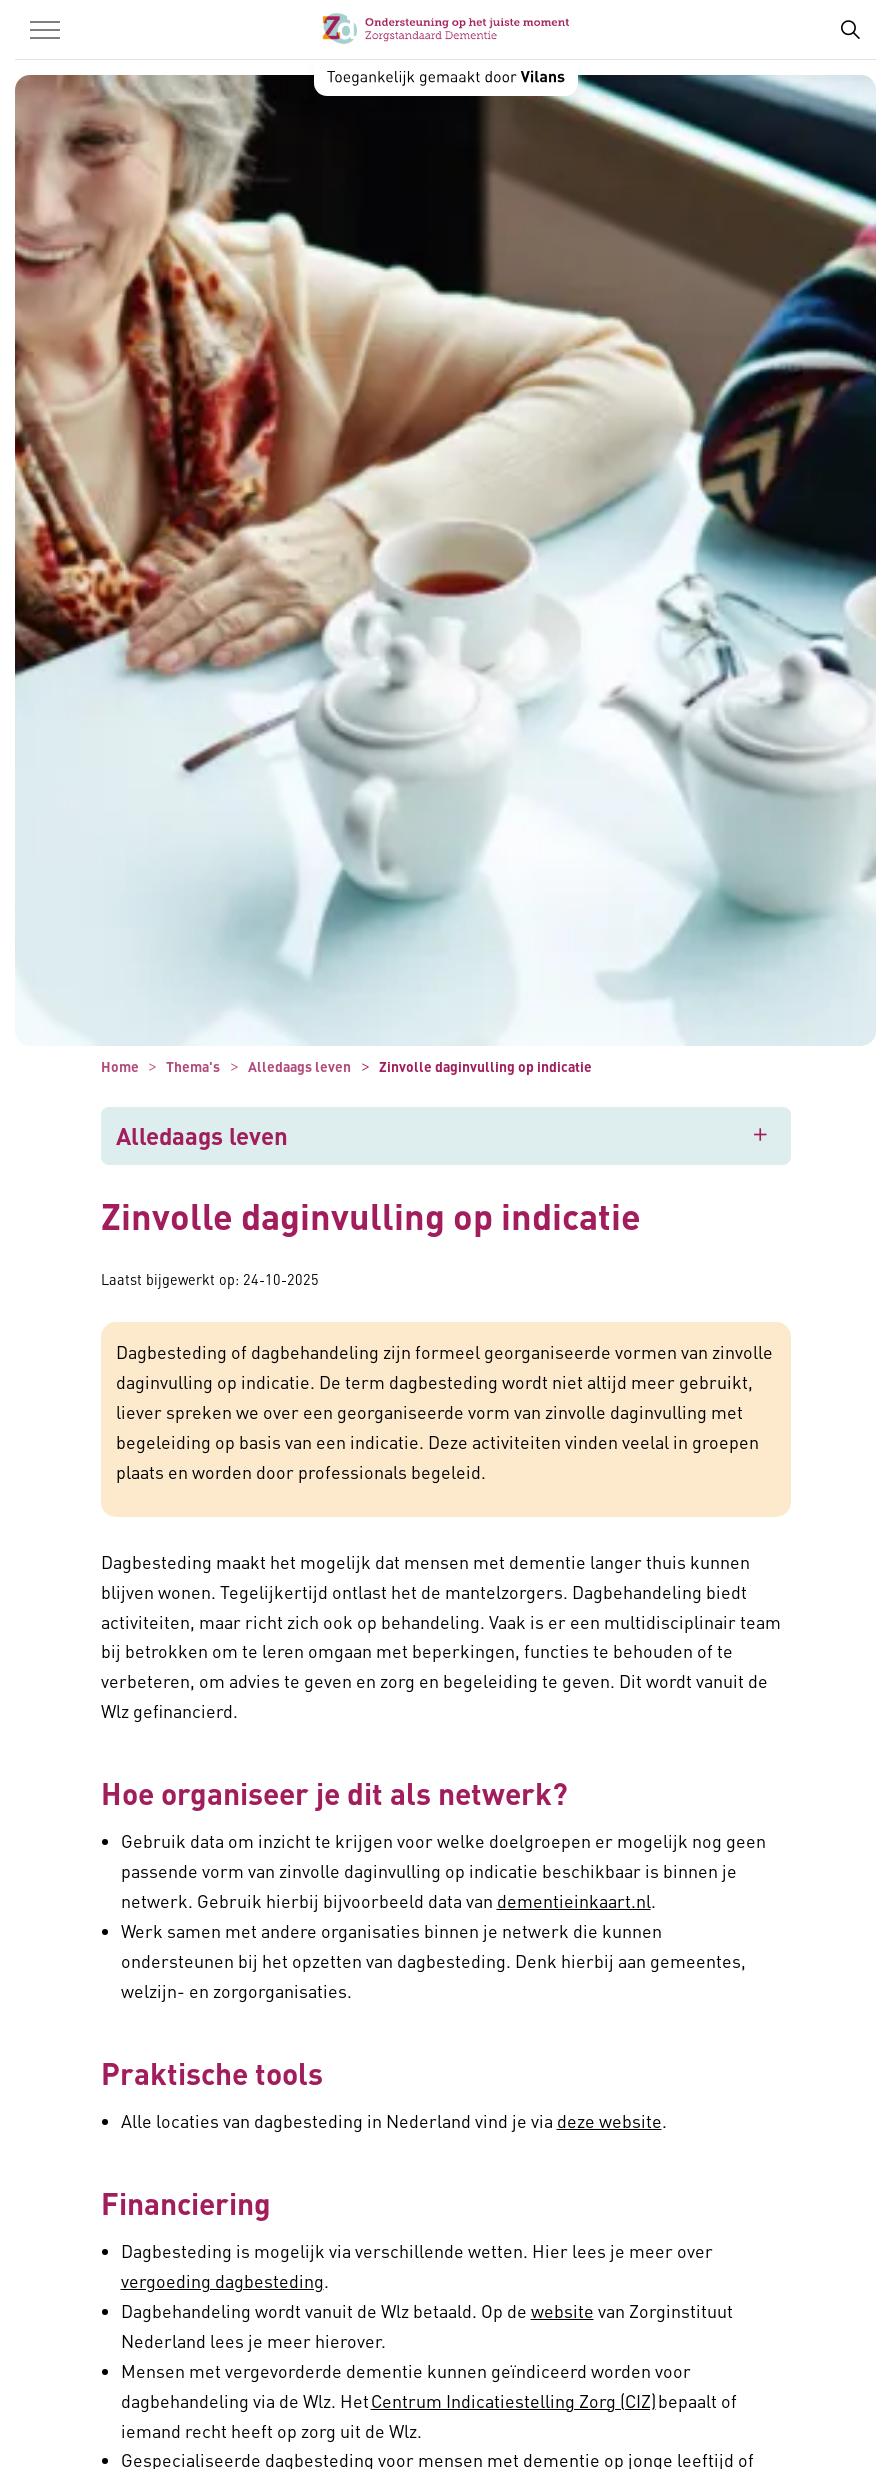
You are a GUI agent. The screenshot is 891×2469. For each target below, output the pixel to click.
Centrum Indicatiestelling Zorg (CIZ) (513, 2400)
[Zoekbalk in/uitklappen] (850, 30)
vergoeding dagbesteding (222, 2280)
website (562, 2310)
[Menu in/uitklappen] (45, 30)
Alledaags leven (202, 1136)
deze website (609, 2120)
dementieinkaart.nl (574, 1900)
